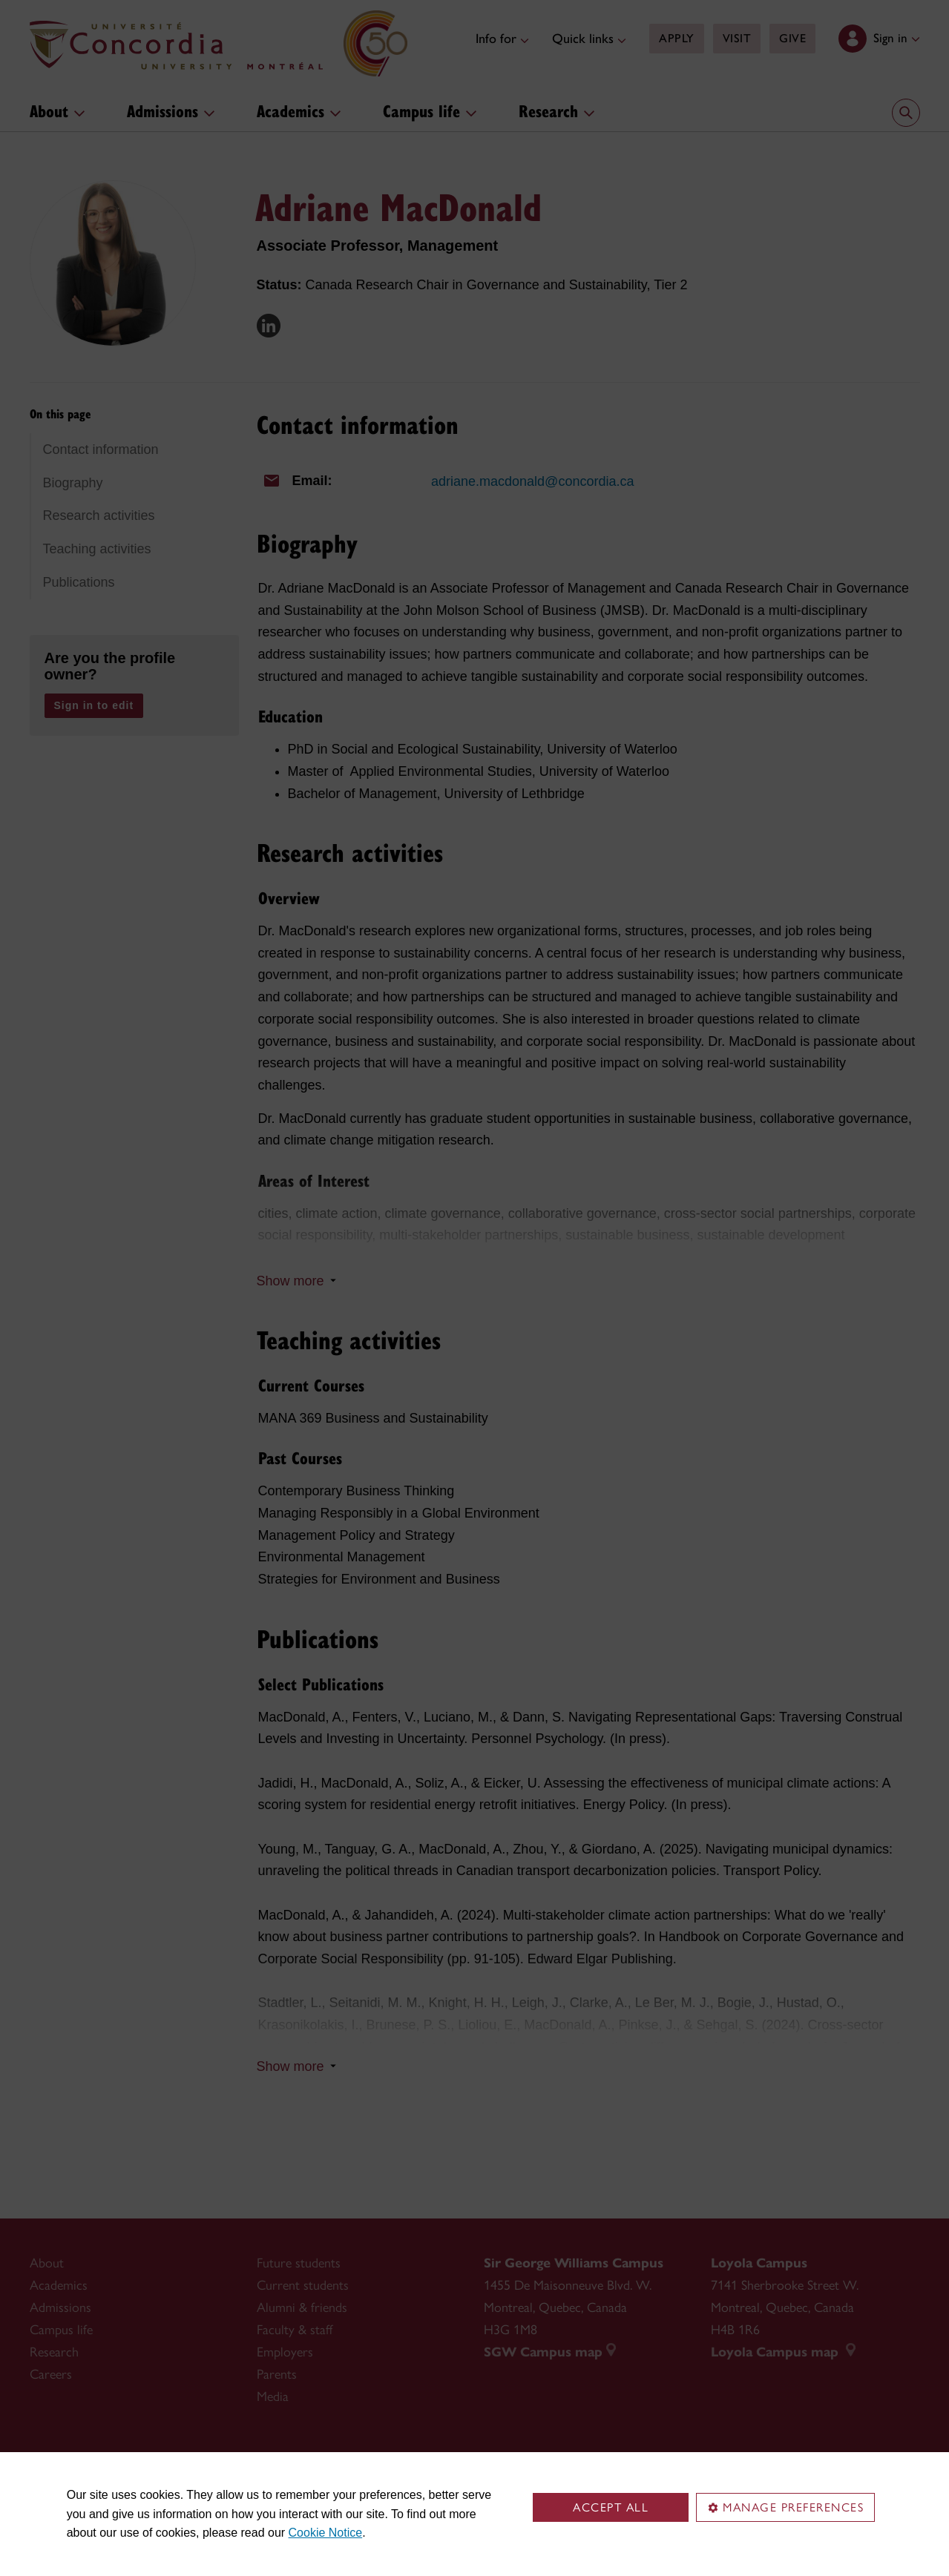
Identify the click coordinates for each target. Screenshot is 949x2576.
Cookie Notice (326, 2532)
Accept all (610, 2507)
